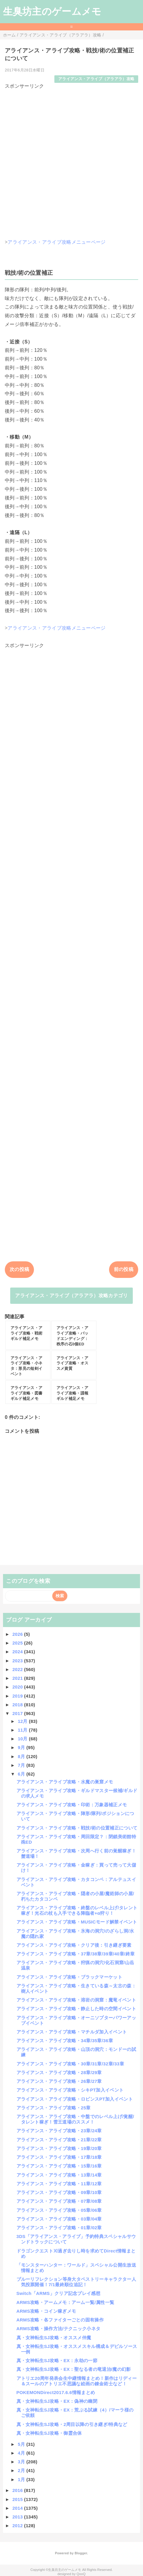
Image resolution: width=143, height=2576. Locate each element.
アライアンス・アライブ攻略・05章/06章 (59, 2210)
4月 (22, 2452)
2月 (22, 2470)
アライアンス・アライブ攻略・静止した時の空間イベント (76, 2008)
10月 (23, 1738)
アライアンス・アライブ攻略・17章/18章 (59, 2157)
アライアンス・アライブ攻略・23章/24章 (59, 2130)
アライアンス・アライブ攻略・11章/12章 (59, 2183)
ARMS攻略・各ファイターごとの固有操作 (60, 2319)
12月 (23, 1721)
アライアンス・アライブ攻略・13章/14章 (59, 2174)
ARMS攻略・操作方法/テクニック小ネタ (59, 2328)
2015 (18, 2499)
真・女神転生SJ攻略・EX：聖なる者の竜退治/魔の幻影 (74, 2369)
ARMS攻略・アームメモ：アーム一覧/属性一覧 (65, 2302)
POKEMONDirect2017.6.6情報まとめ (56, 2392)
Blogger (81, 2553)
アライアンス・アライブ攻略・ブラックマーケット (69, 1977)
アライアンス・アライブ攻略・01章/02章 (59, 2227)
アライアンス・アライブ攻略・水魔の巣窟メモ (65, 1781)
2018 (18, 1704)
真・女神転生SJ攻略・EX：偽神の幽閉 (57, 2401)
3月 (22, 2461)
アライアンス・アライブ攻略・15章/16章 (59, 2165)
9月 (22, 1747)
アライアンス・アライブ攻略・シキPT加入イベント (70, 2089)
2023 (18, 1660)
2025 (18, 1642)
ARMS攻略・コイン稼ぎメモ (46, 2311)
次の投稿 (19, 1269)
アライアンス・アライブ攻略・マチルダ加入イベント (72, 2031)
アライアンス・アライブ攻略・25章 (54, 2107)
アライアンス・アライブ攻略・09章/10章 (59, 2192)
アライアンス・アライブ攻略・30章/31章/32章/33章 (70, 2063)
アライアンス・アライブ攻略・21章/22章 (59, 2139)
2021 (18, 1678)
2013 (18, 2516)
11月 (23, 1729)
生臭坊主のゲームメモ (52, 11)
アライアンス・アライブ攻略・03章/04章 (59, 2218)
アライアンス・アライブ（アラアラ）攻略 (96, 79)
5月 (22, 2444)
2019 (18, 1695)
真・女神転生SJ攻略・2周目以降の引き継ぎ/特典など (72, 2424)
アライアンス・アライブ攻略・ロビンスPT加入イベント (75, 2099)
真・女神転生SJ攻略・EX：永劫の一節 (57, 2360)
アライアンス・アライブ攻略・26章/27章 (59, 2081)
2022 (18, 1669)
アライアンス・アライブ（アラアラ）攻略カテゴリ (71, 1295)
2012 (18, 2525)
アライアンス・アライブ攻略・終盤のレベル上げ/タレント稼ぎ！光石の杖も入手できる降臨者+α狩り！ (77, 1910)
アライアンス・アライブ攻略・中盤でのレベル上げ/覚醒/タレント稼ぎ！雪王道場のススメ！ (75, 2119)
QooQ (81, 2574)
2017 (18, 1713)
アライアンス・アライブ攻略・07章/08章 (59, 2201)
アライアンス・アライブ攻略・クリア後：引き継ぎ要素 (74, 1945)
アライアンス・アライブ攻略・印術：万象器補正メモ (72, 1804)
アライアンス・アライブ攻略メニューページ (56, 242)
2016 (18, 2490)
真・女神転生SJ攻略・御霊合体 (49, 2433)
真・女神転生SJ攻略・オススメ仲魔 (54, 2337)
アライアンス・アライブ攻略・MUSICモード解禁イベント (77, 1921)
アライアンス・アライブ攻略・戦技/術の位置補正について (77, 1827)
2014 (18, 2508)
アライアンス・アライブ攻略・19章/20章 (59, 2148)
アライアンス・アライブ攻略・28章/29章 (59, 2072)
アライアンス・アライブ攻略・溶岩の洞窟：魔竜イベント (76, 1999)
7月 (22, 1765)
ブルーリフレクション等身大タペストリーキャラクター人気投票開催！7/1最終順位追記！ (76, 2282)
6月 (22, 1773)
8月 (22, 1756)
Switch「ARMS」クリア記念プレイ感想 (59, 2293)
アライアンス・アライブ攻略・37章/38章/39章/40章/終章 (76, 1953)
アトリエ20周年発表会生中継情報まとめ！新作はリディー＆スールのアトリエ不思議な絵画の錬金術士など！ (77, 2381)
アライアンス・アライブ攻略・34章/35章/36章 (65, 2040)
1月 (22, 2479)
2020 (18, 1686)
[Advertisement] (71, 161)
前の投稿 (123, 1269)
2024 (18, 1651)
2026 (18, 1634)
